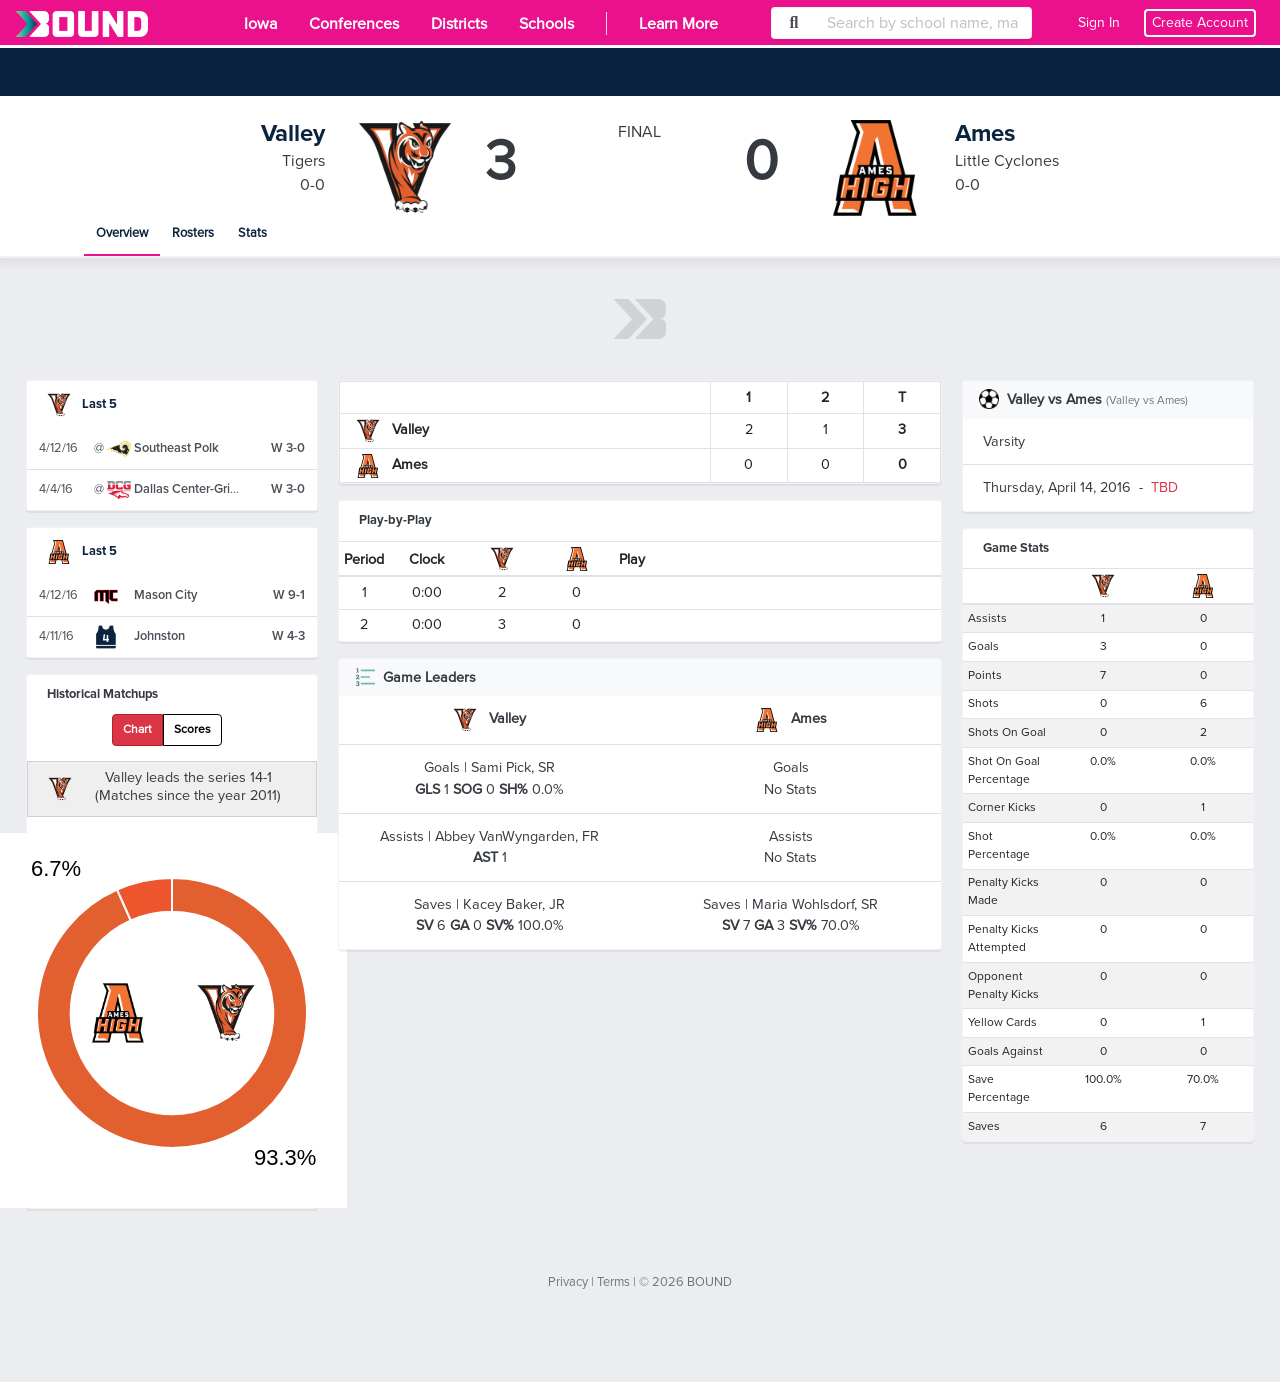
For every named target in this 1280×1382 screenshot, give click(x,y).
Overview (122, 233)
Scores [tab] (192, 729)
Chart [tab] (137, 729)
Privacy (568, 1282)
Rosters (193, 233)
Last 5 (82, 404)
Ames (985, 133)
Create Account (1200, 22)
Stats (252, 233)
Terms (613, 1282)
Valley (293, 133)
